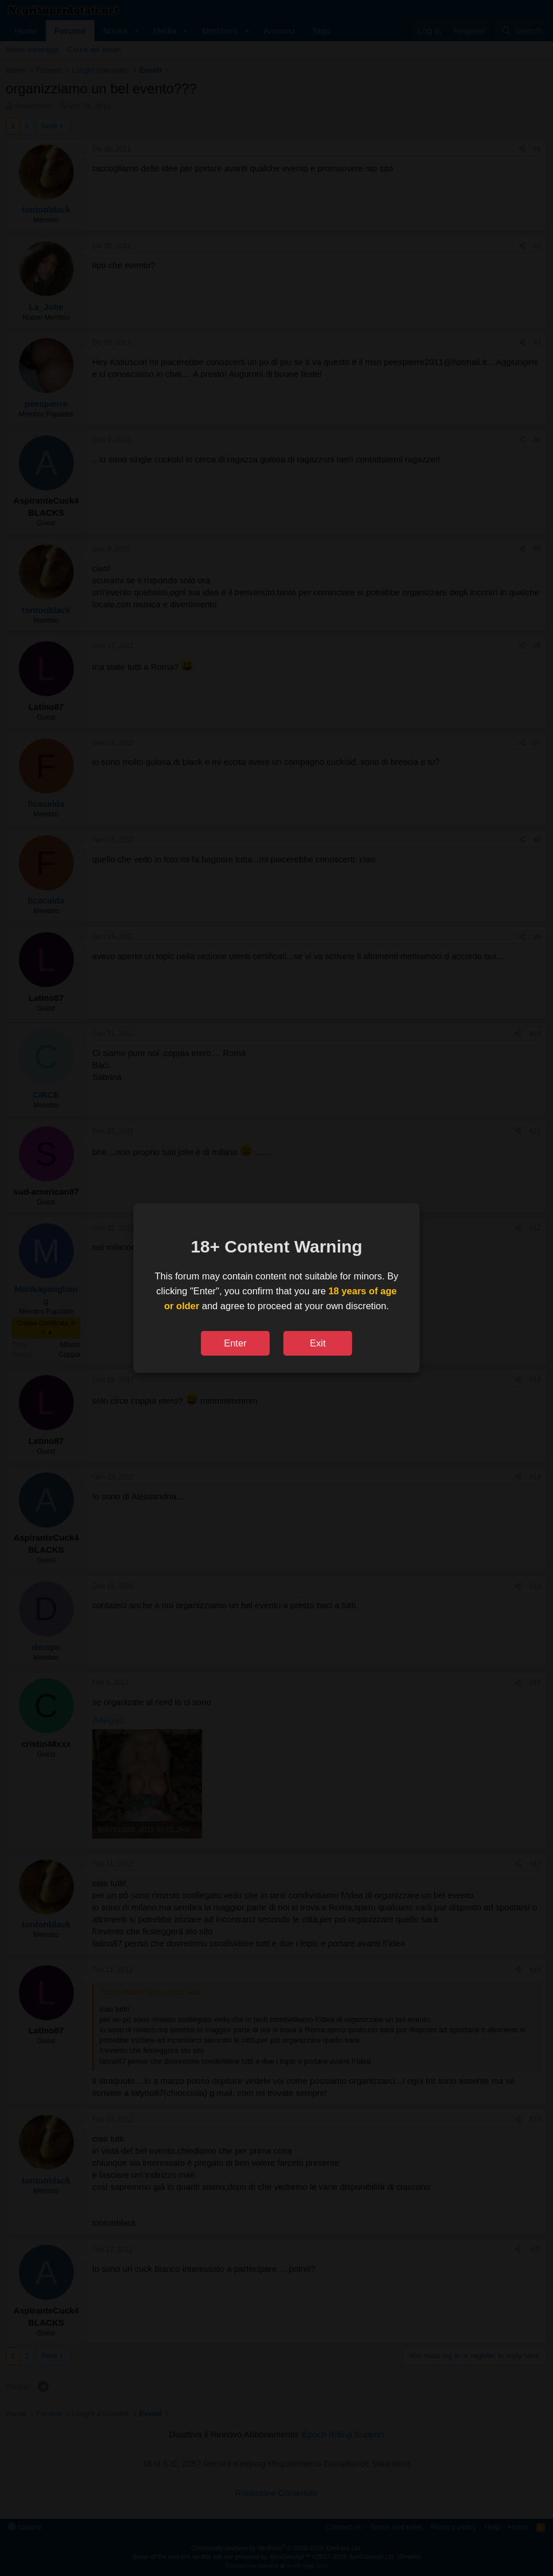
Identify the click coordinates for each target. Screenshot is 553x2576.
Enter (235, 1343)
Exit (318, 1343)
